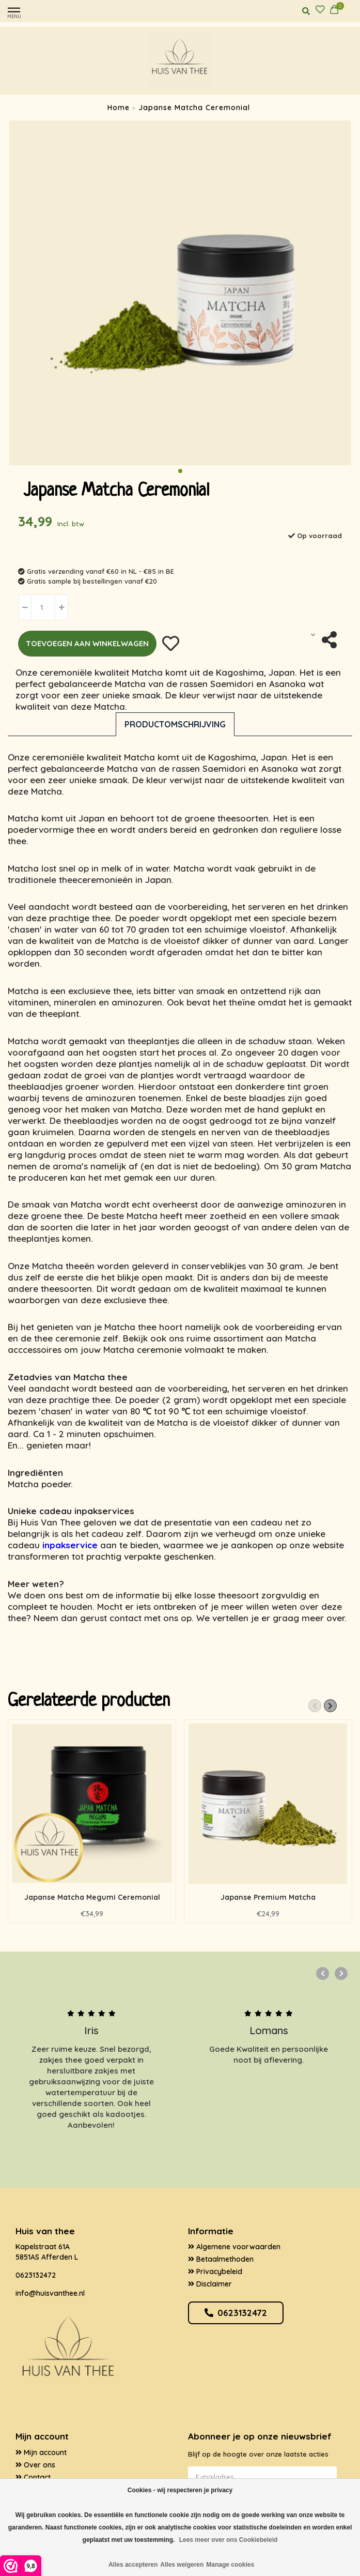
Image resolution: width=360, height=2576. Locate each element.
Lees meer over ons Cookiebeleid (228, 2539)
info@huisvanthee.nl (50, 2293)
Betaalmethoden (221, 2259)
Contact (33, 2477)
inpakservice (70, 1544)
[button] (180, 471)
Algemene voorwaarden (234, 2246)
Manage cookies (230, 2564)
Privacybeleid (215, 2271)
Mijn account (41, 2452)
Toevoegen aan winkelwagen (87, 643)
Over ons (35, 2465)
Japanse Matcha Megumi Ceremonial (92, 1897)
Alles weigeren (182, 2564)
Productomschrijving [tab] (175, 724)
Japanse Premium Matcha (268, 1897)
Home (118, 107)
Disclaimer (210, 2284)
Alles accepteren (133, 2564)
